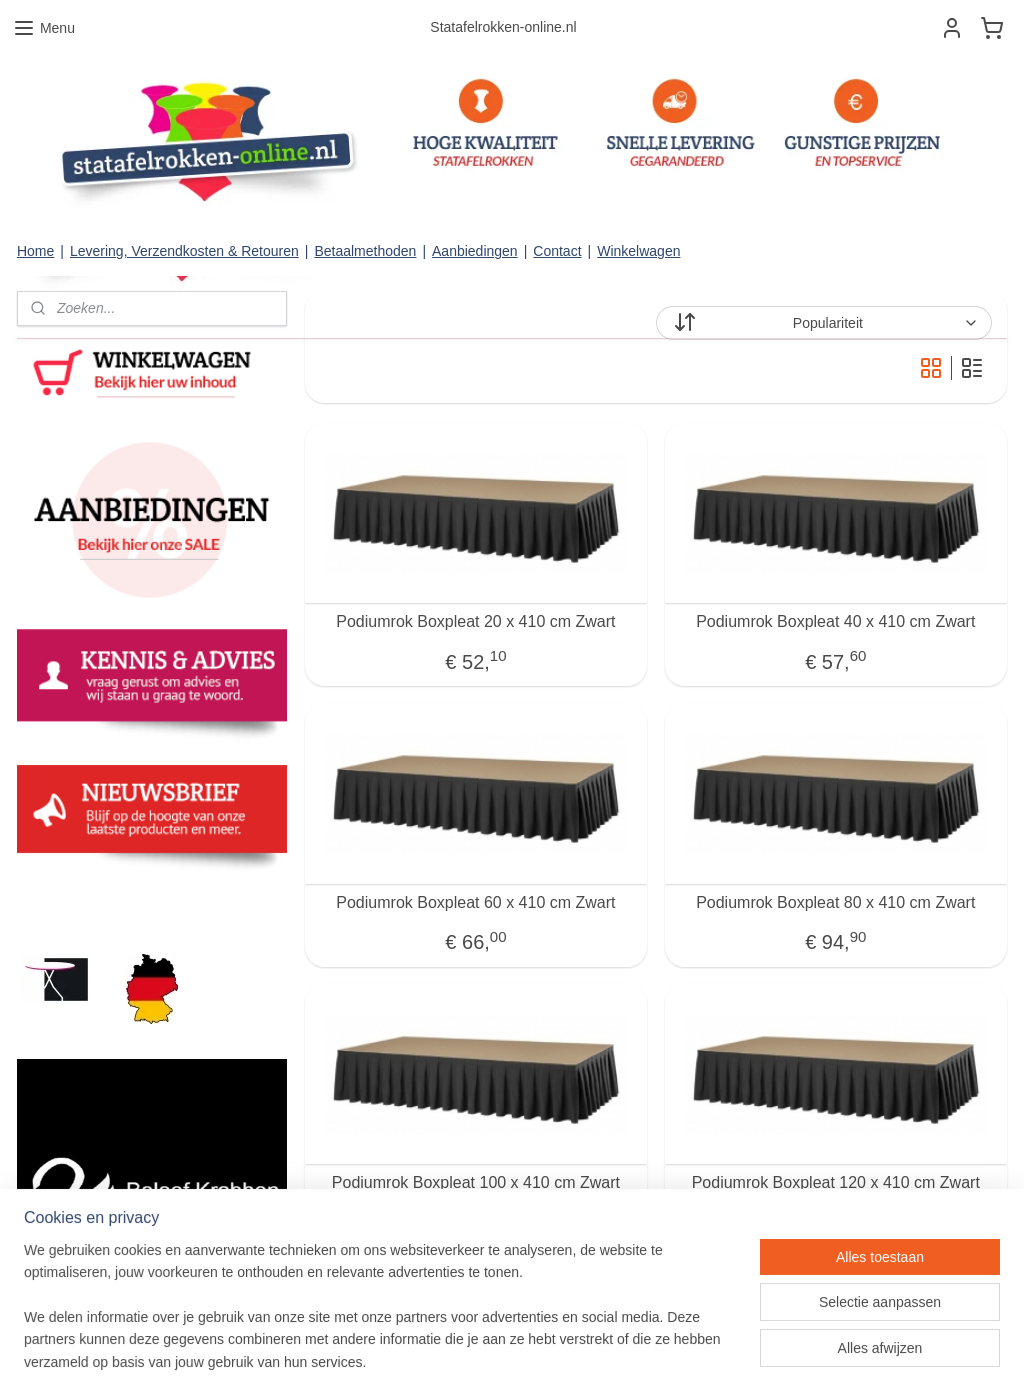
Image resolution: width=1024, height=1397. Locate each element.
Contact (557, 251)
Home (35, 251)
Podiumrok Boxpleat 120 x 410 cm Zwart (836, 1182)
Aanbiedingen (475, 251)
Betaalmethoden (365, 251)
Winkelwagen (638, 251)
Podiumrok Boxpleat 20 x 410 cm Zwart (475, 621)
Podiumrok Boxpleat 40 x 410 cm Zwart (835, 621)
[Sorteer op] (824, 323)
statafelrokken (70, 903)
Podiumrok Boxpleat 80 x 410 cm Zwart (835, 902)
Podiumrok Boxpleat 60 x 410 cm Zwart (475, 902)
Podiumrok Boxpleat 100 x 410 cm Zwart (476, 1182)
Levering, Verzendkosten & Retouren (184, 251)
